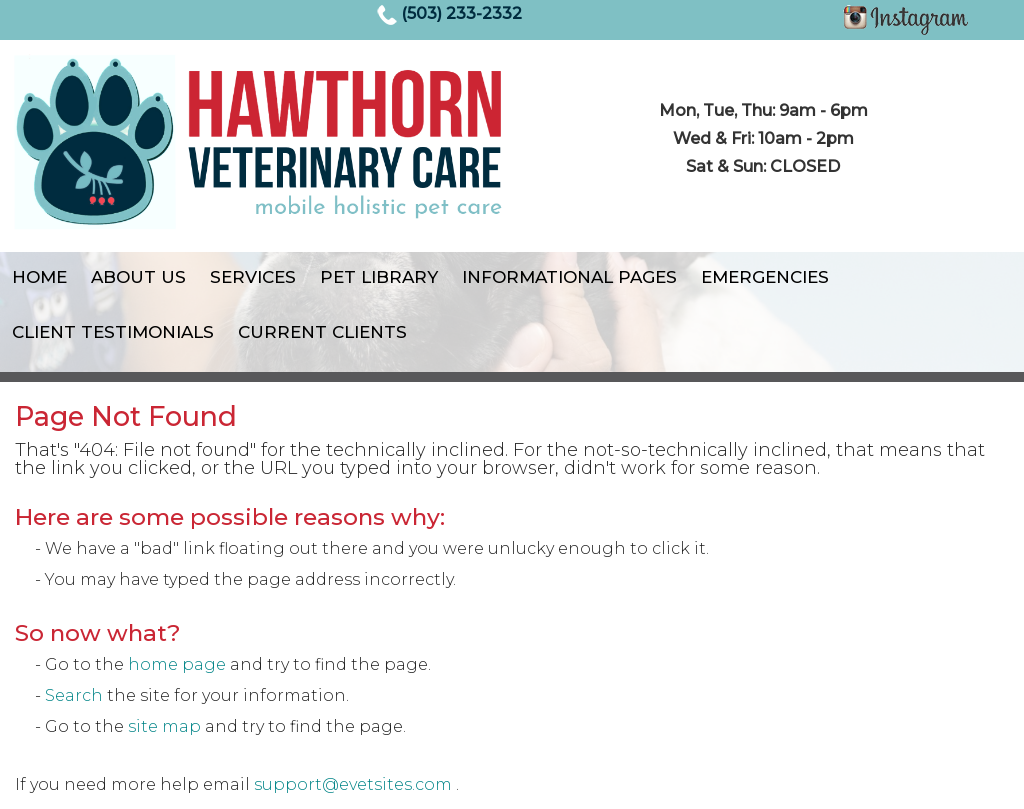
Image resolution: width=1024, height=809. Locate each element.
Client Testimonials (113, 332)
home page (177, 664)
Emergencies (765, 277)
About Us (138, 277)
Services (253, 277)
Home (39, 277)
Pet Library (379, 277)
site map (164, 726)
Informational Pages (569, 277)
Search (74, 695)
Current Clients (322, 332)
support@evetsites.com (353, 784)
